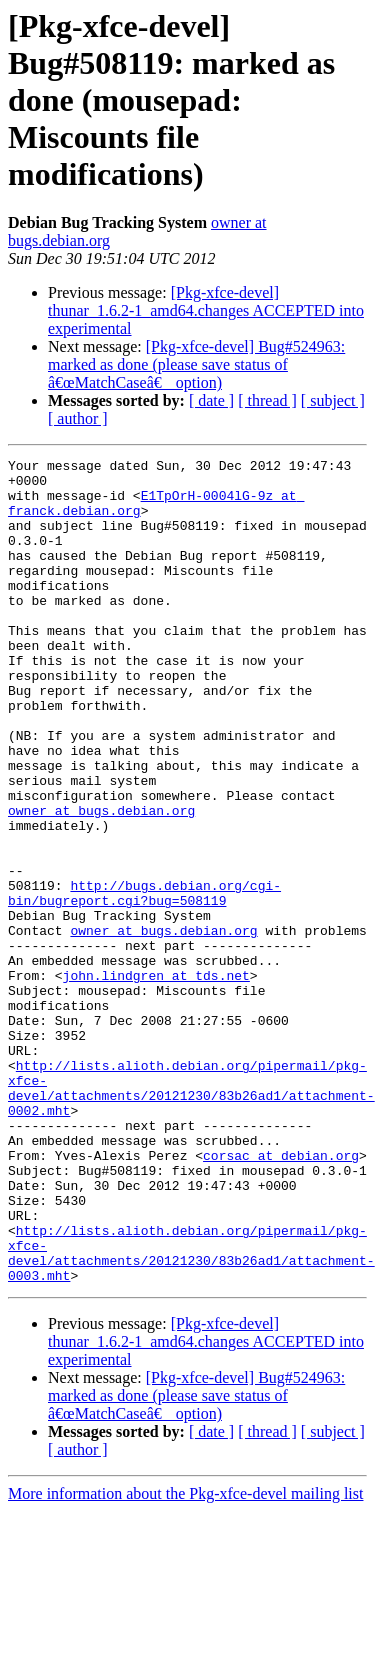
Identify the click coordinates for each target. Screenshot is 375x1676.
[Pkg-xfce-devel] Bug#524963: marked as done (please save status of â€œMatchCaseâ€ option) (196, 364)
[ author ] (78, 418)
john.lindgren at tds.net (156, 1080)
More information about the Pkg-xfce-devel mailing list (185, 1658)
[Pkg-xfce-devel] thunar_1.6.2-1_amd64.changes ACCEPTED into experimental (206, 310)
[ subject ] (333, 400)
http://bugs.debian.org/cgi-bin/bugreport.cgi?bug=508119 (144, 981)
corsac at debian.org (281, 1296)
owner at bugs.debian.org (101, 882)
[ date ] (211, 400)
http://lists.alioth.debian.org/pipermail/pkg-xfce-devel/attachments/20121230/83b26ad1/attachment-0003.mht (191, 1413)
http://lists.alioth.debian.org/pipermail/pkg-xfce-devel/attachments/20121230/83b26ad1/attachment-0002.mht (191, 1215)
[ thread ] (267, 400)
